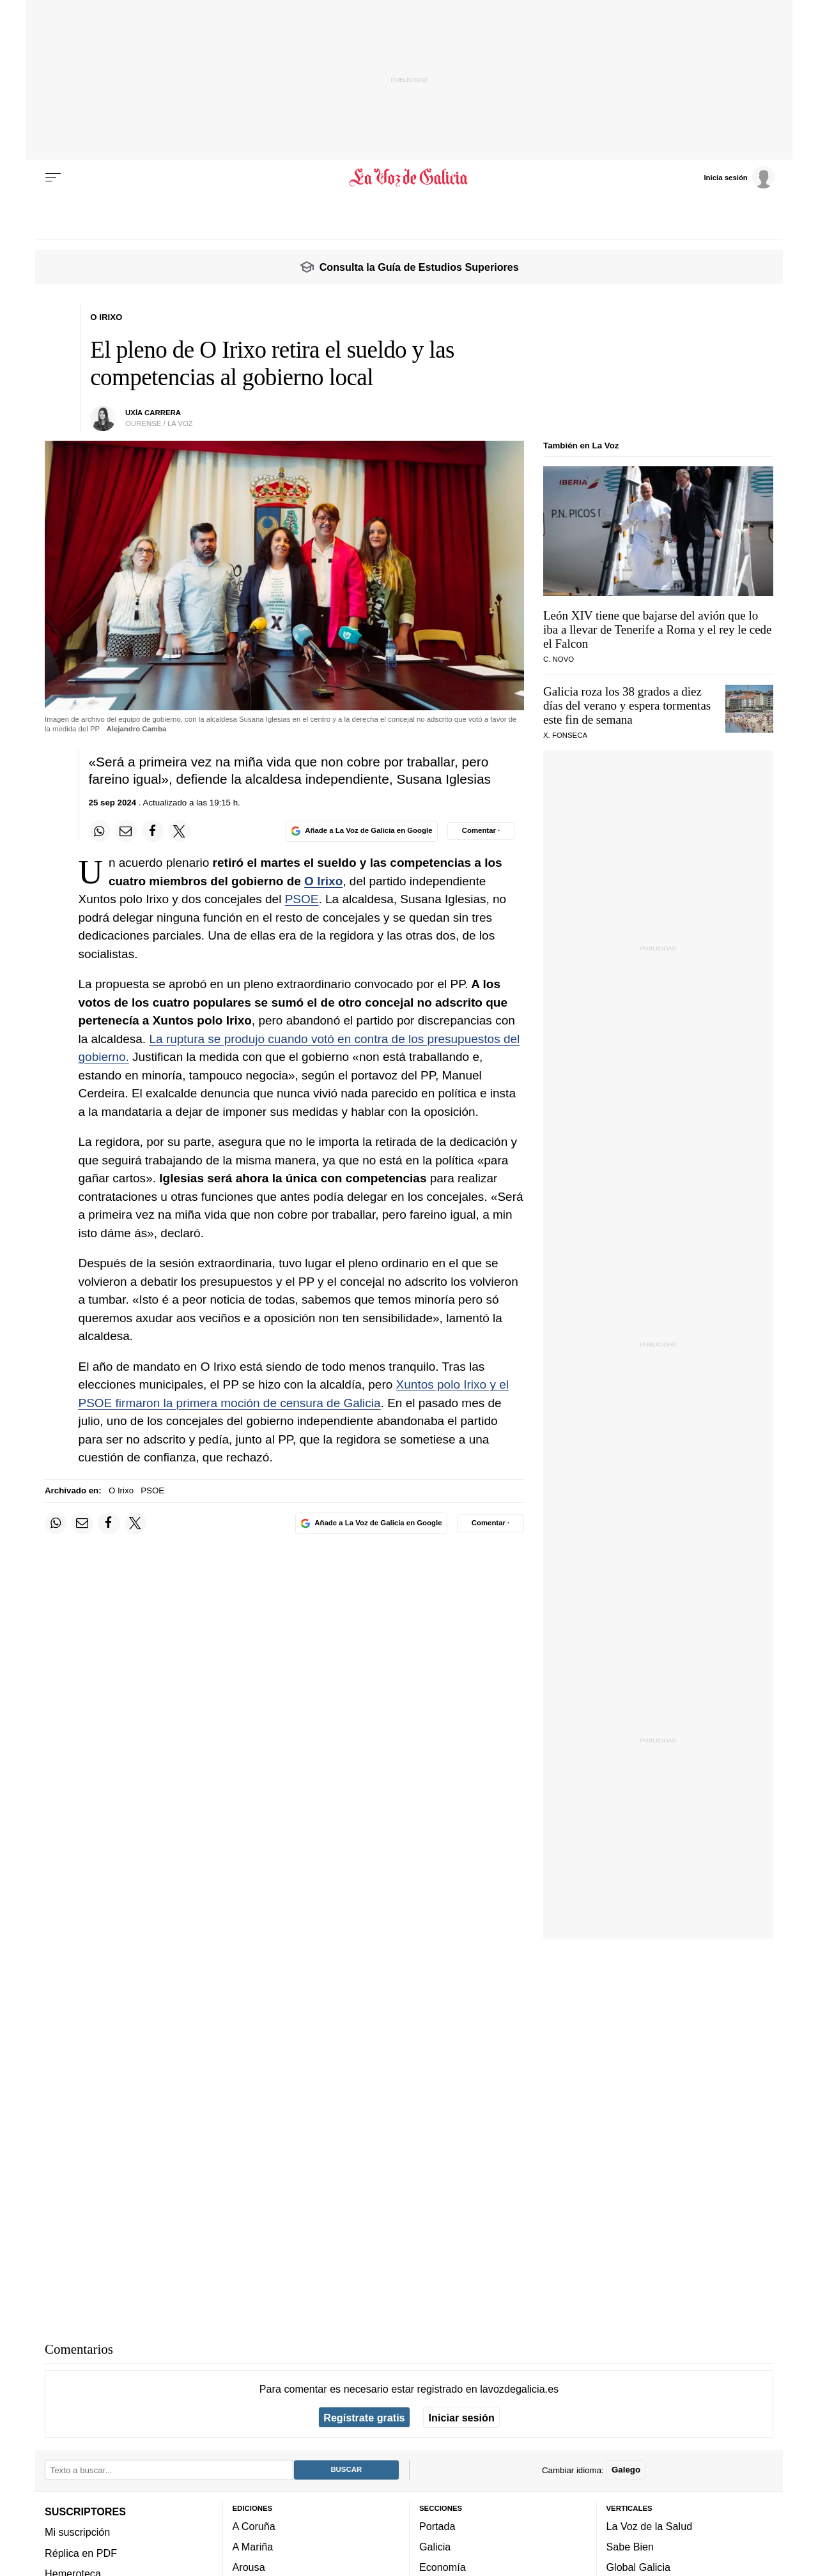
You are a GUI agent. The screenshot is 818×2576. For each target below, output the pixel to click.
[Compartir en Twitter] (179, 831)
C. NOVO (558, 659)
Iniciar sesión (462, 2417)
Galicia (435, 2547)
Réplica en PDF (81, 2553)
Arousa (249, 2567)
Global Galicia (638, 2567)
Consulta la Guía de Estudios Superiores (419, 267)
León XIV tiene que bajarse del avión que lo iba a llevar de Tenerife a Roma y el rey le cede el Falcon (657, 629)
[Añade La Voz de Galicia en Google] (362, 831)
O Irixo (323, 881)
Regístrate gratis (364, 2417)
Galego (626, 2470)
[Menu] (53, 177)
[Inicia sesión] (739, 176)
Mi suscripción (77, 2532)
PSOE (302, 899)
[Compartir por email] (126, 831)
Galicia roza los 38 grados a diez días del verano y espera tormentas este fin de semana (627, 705)
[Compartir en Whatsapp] (100, 831)
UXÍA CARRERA (153, 412)
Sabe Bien (630, 2547)
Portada (437, 2526)
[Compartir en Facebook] (153, 831)
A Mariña (253, 2547)
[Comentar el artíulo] (480, 831)
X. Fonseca (565, 735)
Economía (442, 2567)
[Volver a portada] (409, 177)
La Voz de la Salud (649, 2526)
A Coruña (254, 2526)
